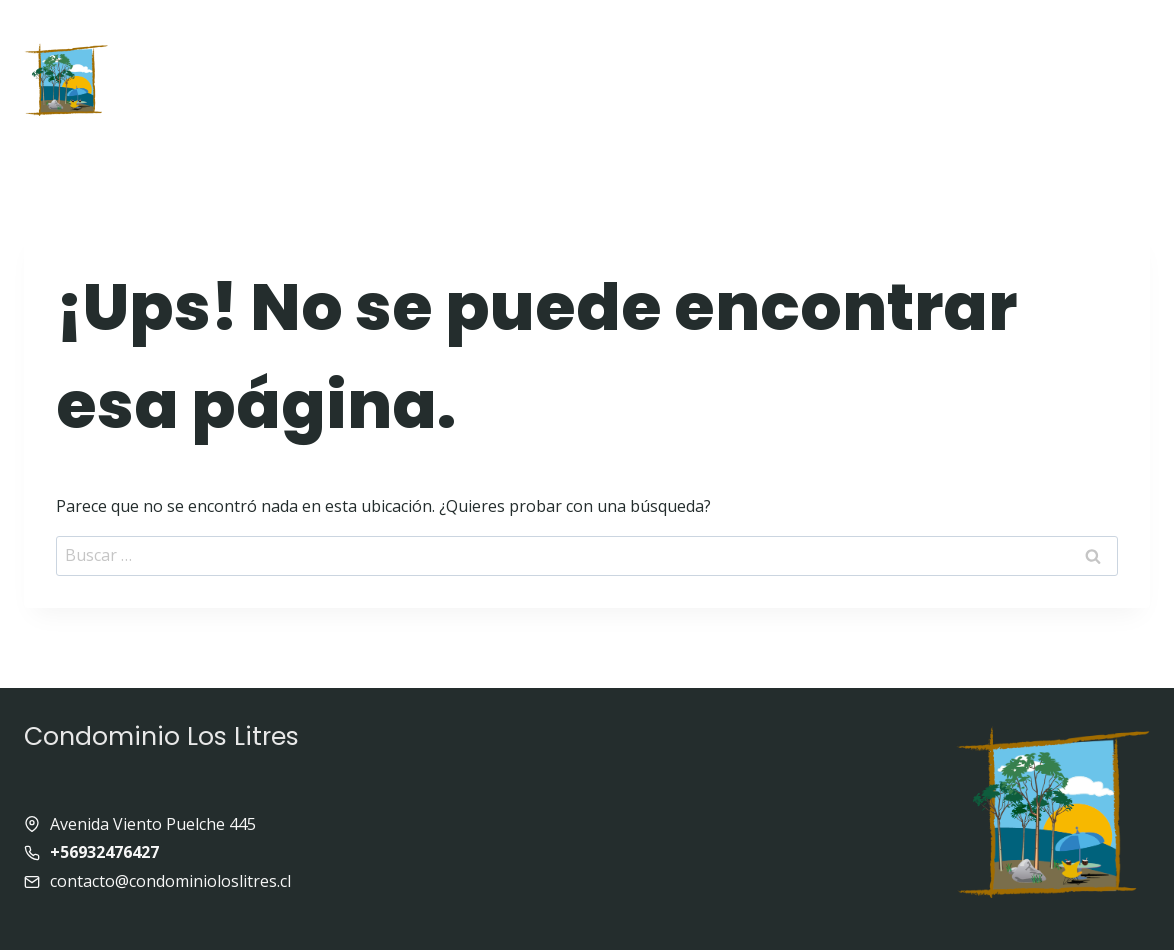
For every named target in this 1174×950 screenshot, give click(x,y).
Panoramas (1048, 36)
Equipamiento (632, 36)
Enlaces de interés (892, 36)
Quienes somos (478, 36)
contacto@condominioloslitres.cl (170, 881)
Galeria (751, 36)
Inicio (186, 36)
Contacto (629, 110)
